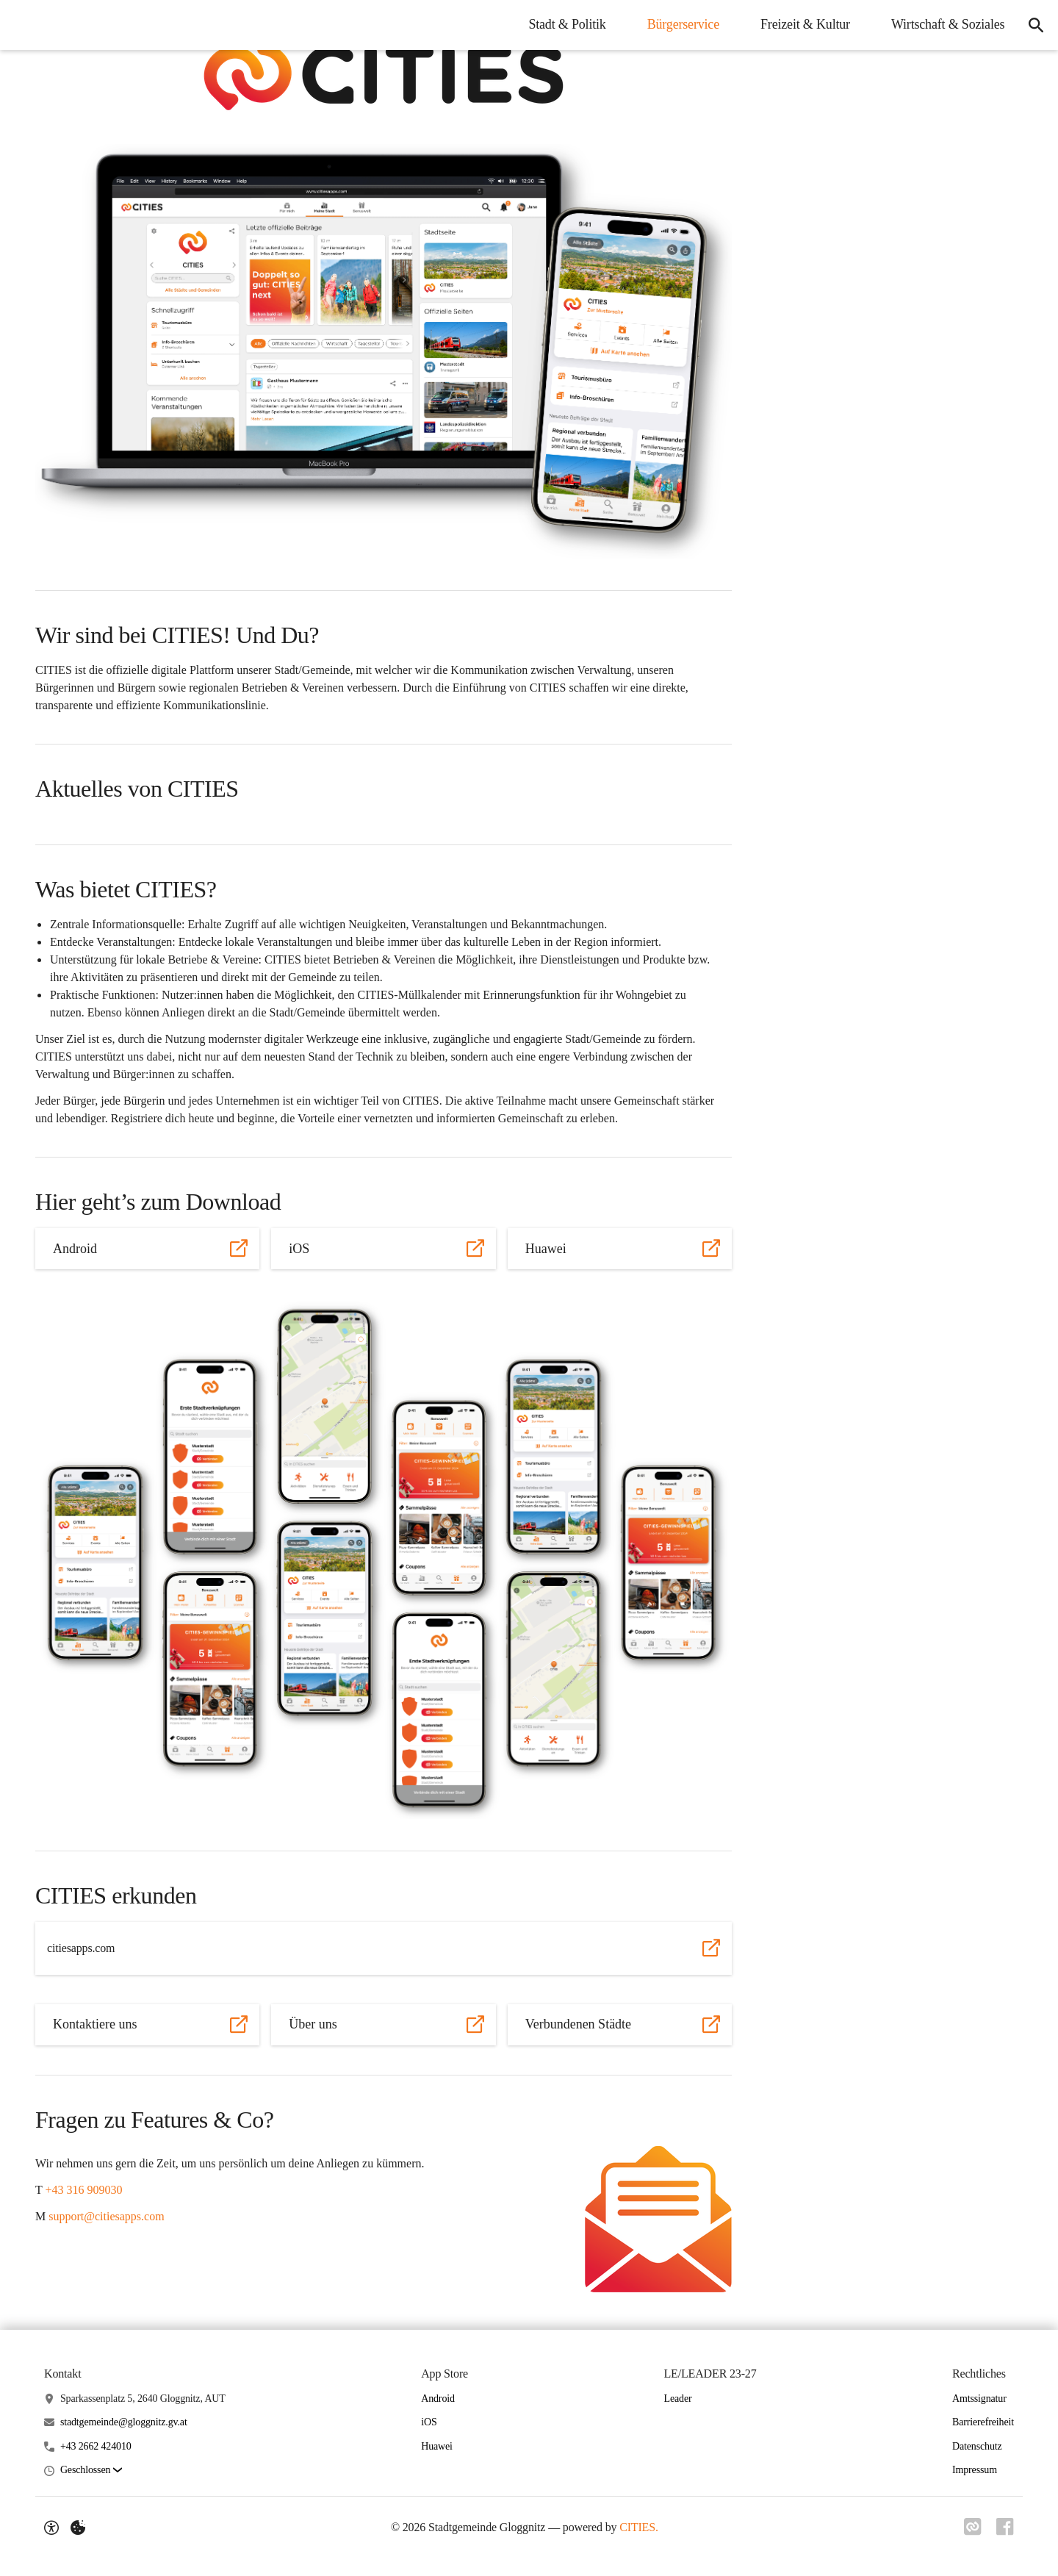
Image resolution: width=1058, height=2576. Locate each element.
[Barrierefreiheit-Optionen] (51, 2527)
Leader (677, 2398)
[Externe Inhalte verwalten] (78, 2527)
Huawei (437, 2446)
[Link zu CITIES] (970, 2527)
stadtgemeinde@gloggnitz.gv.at (123, 2422)
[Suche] (1033, 25)
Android (438, 2398)
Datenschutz (977, 2446)
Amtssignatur (979, 2398)
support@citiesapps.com (106, 2216)
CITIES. (637, 2527)
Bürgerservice (677, 24)
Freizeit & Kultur (800, 24)
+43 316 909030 (83, 2190)
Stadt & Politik (561, 24)
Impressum (974, 2469)
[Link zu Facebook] (1005, 2527)
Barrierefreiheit (983, 2422)
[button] (383, 73)
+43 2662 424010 (96, 2446)
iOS (428, 2422)
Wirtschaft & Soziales (942, 24)
